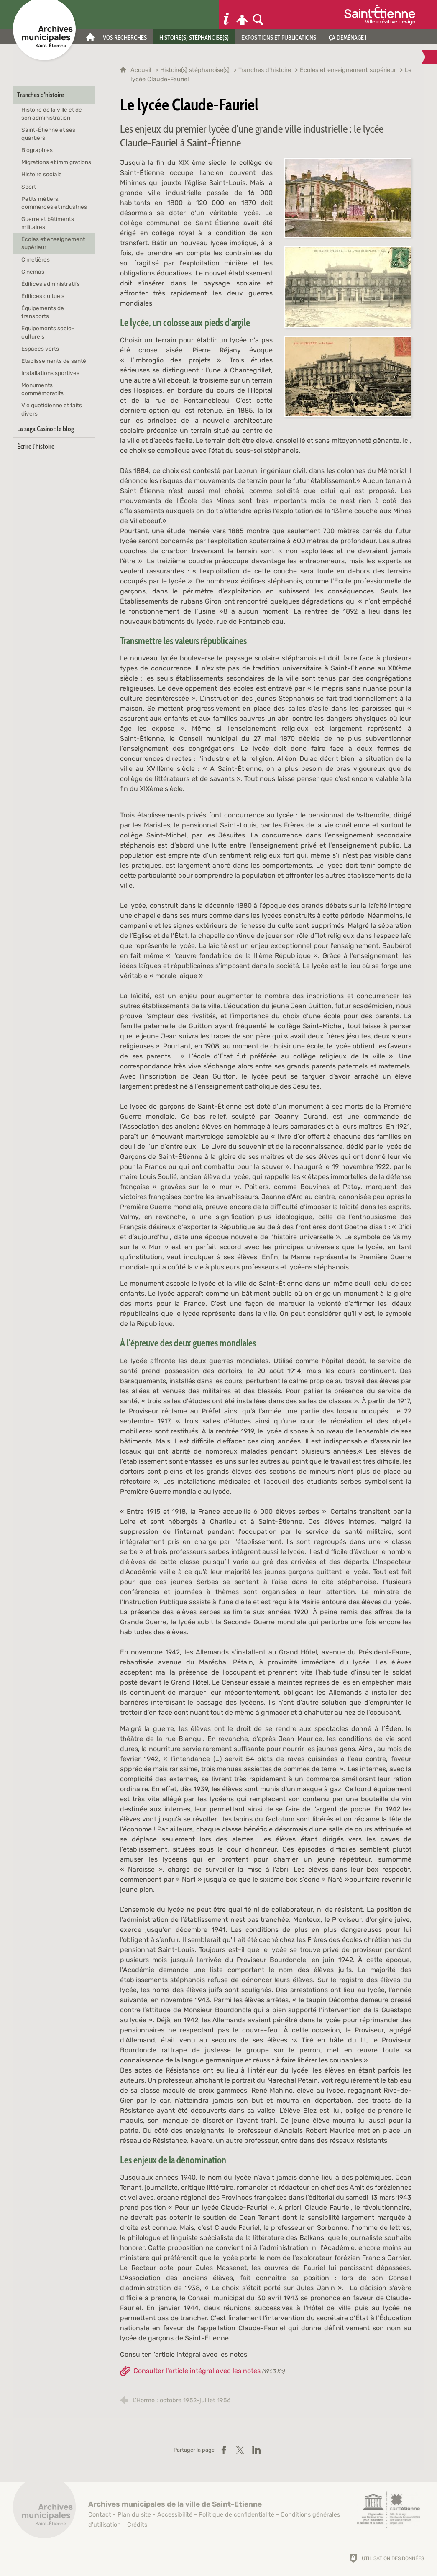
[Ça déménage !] (347, 36)
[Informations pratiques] (226, 14)
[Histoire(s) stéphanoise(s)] (194, 36)
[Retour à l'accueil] (44, 2511)
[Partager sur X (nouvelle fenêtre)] (240, 2450)
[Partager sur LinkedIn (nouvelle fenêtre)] (256, 2450)
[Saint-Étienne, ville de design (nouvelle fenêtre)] (388, 2509)
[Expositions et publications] (278, 36)
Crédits (137, 2524)
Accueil (141, 70)
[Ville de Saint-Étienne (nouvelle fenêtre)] (379, 14)
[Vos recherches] (125, 36)
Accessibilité (174, 2514)
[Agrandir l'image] (347, 197)
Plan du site (134, 2514)
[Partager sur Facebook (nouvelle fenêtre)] (224, 2450)
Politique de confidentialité (236, 2514)
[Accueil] (90, 36)
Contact (99, 2514)
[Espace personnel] (242, 14)
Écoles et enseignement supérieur (348, 70)
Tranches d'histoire (264, 70)
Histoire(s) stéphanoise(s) (195, 70)
